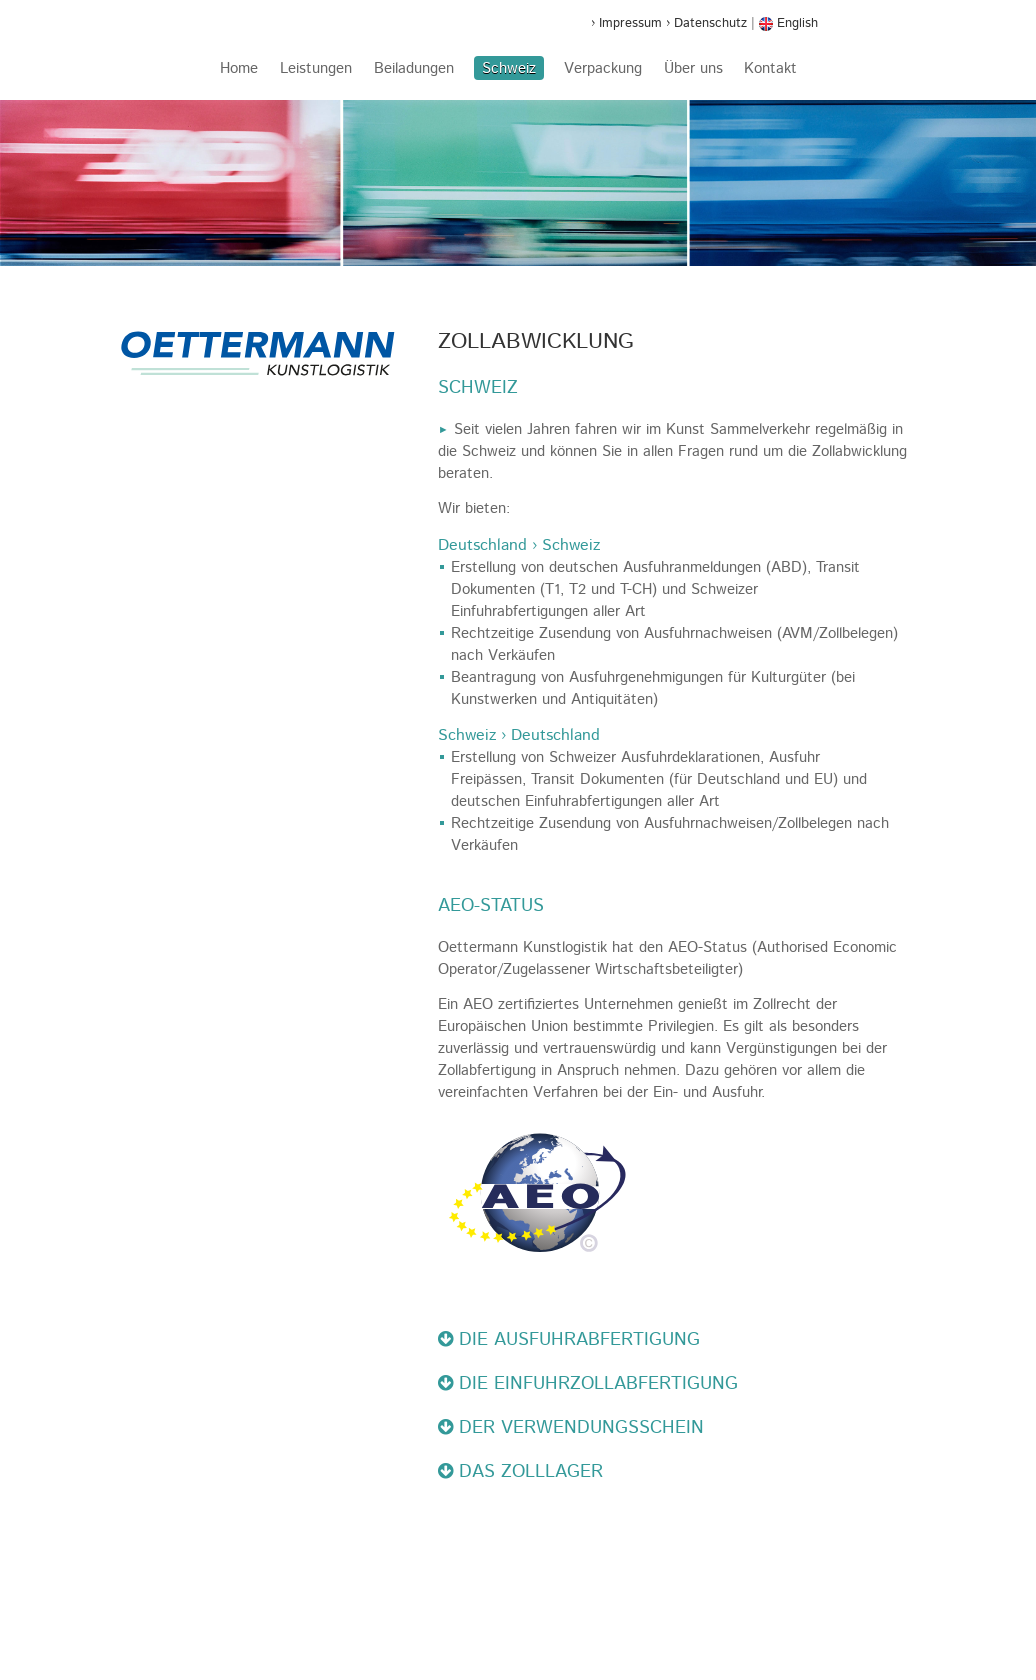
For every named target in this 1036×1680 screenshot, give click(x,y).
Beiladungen (414, 69)
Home (239, 69)
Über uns (693, 69)
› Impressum (626, 23)
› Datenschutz (706, 23)
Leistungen (316, 69)
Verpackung (603, 69)
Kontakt (770, 69)
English (788, 23)
